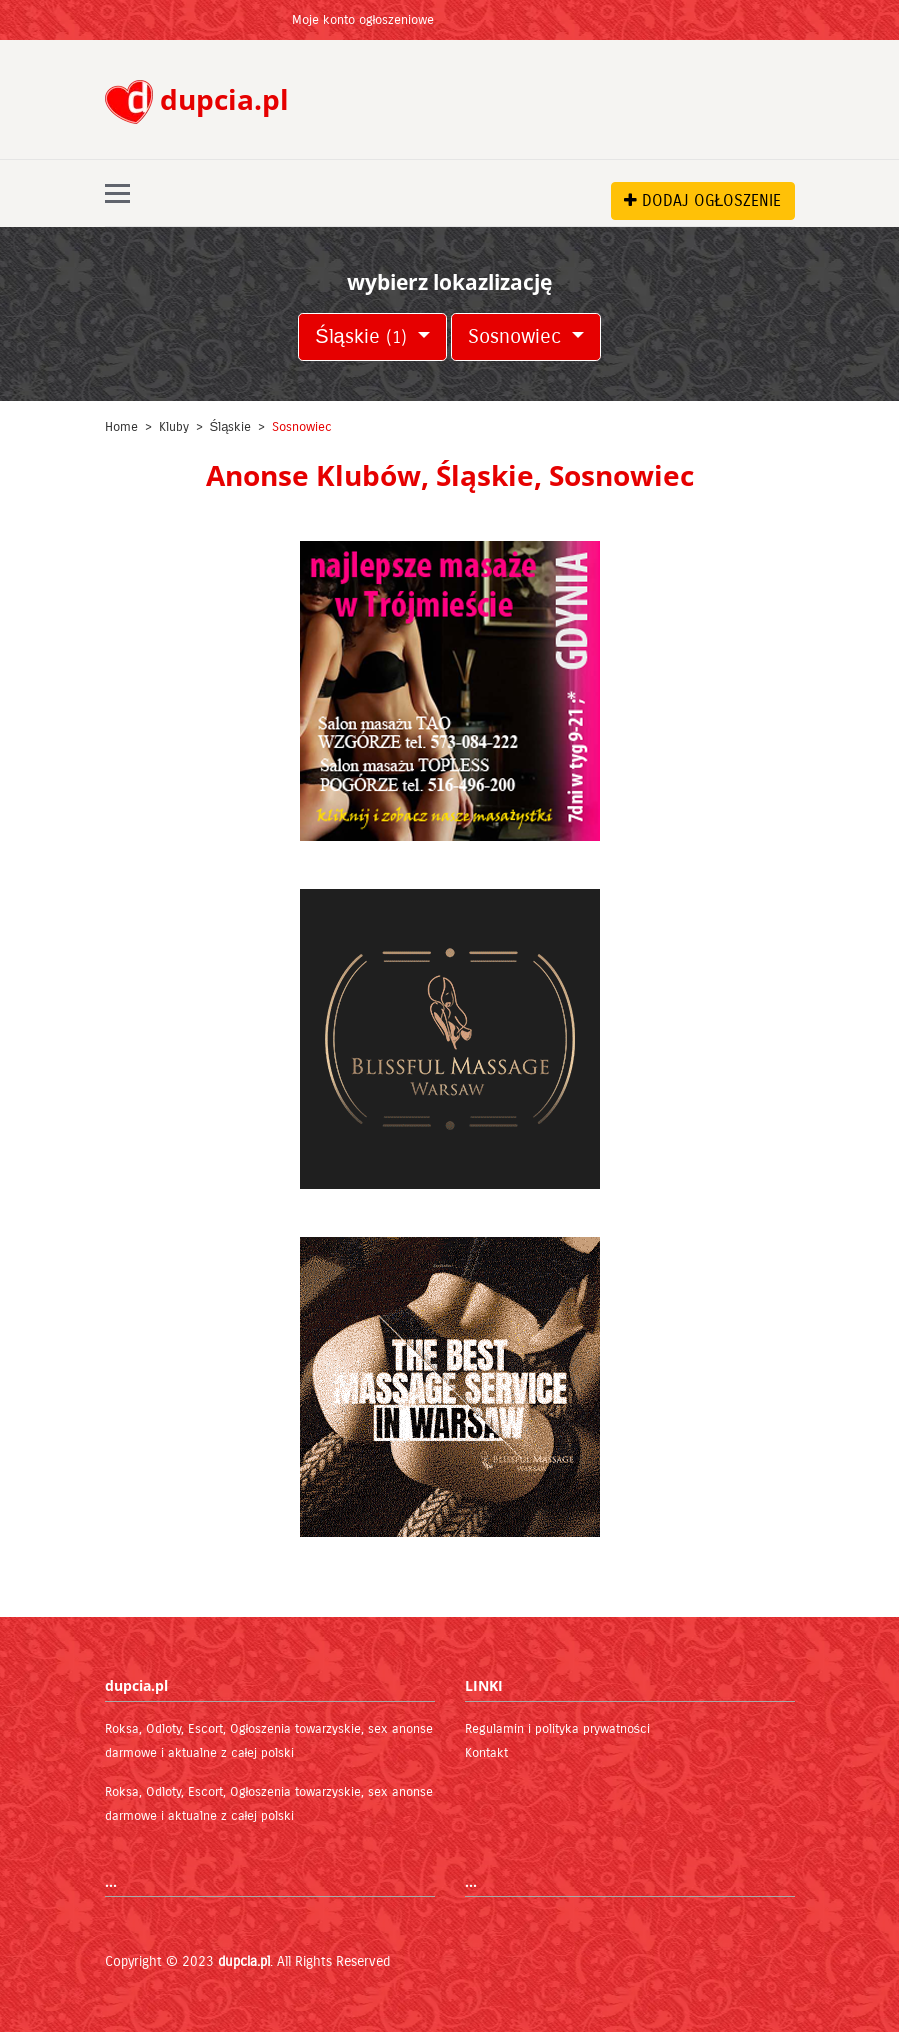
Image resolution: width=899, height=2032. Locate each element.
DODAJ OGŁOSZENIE (703, 200)
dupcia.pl (244, 1961)
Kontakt (486, 1753)
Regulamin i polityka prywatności (558, 1729)
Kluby (174, 427)
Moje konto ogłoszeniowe (363, 20)
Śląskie (363, 336)
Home (121, 427)
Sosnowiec (517, 336)
